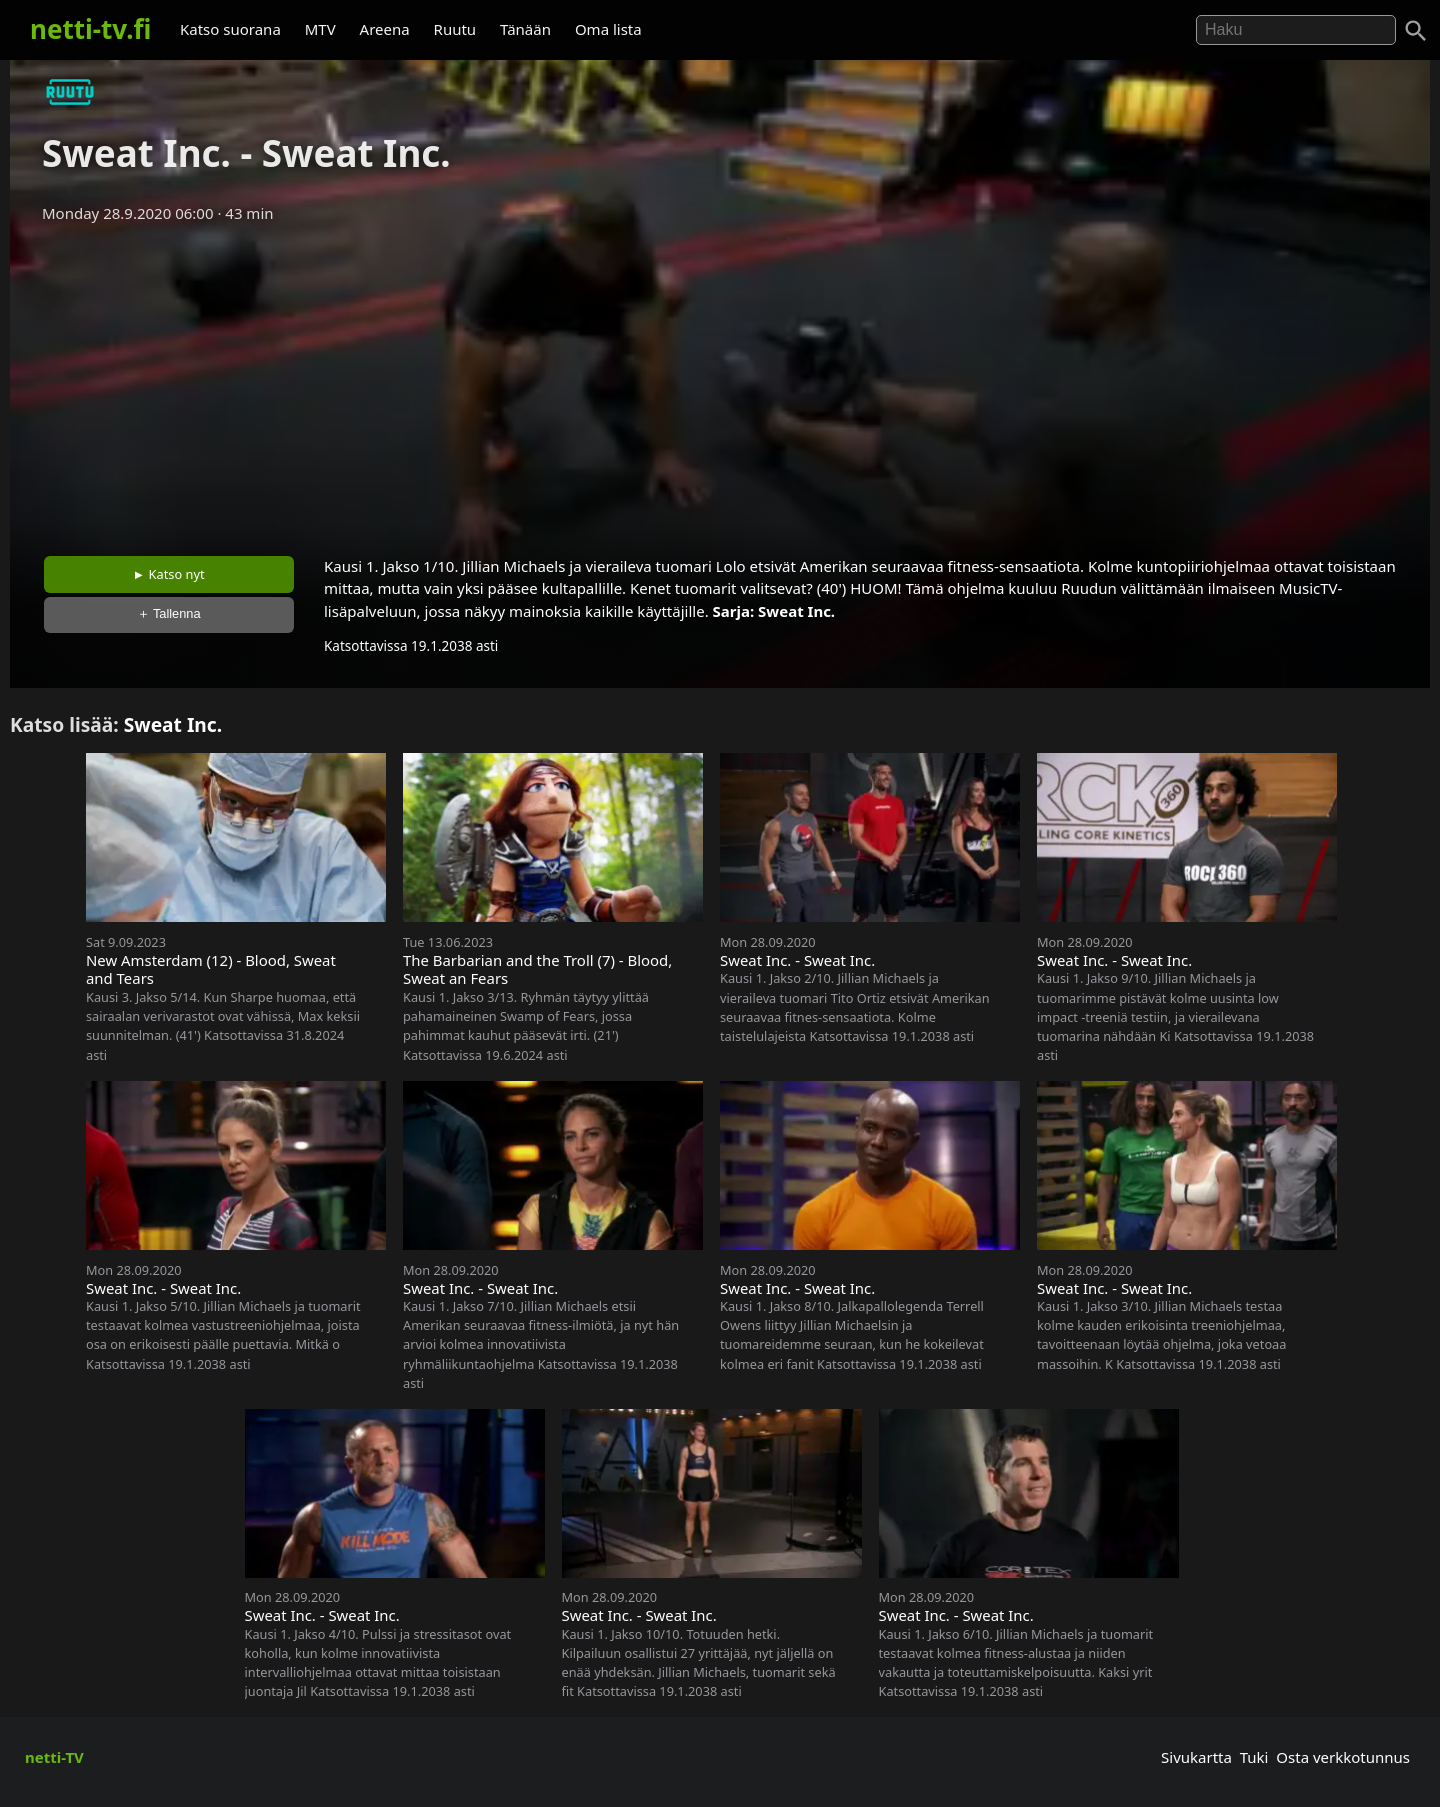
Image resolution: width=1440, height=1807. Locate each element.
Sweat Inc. (796, 611)
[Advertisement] (720, 383)
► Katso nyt (169, 574)
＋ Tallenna (169, 613)
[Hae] (1296, 30)
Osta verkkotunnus (1343, 1757)
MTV (320, 29)
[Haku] (1416, 31)
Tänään (525, 29)
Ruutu (455, 29)
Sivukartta (1196, 1757)
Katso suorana (230, 29)
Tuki (1254, 1757)
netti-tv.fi (90, 29)
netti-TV (54, 1757)
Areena (385, 29)
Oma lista (608, 29)
